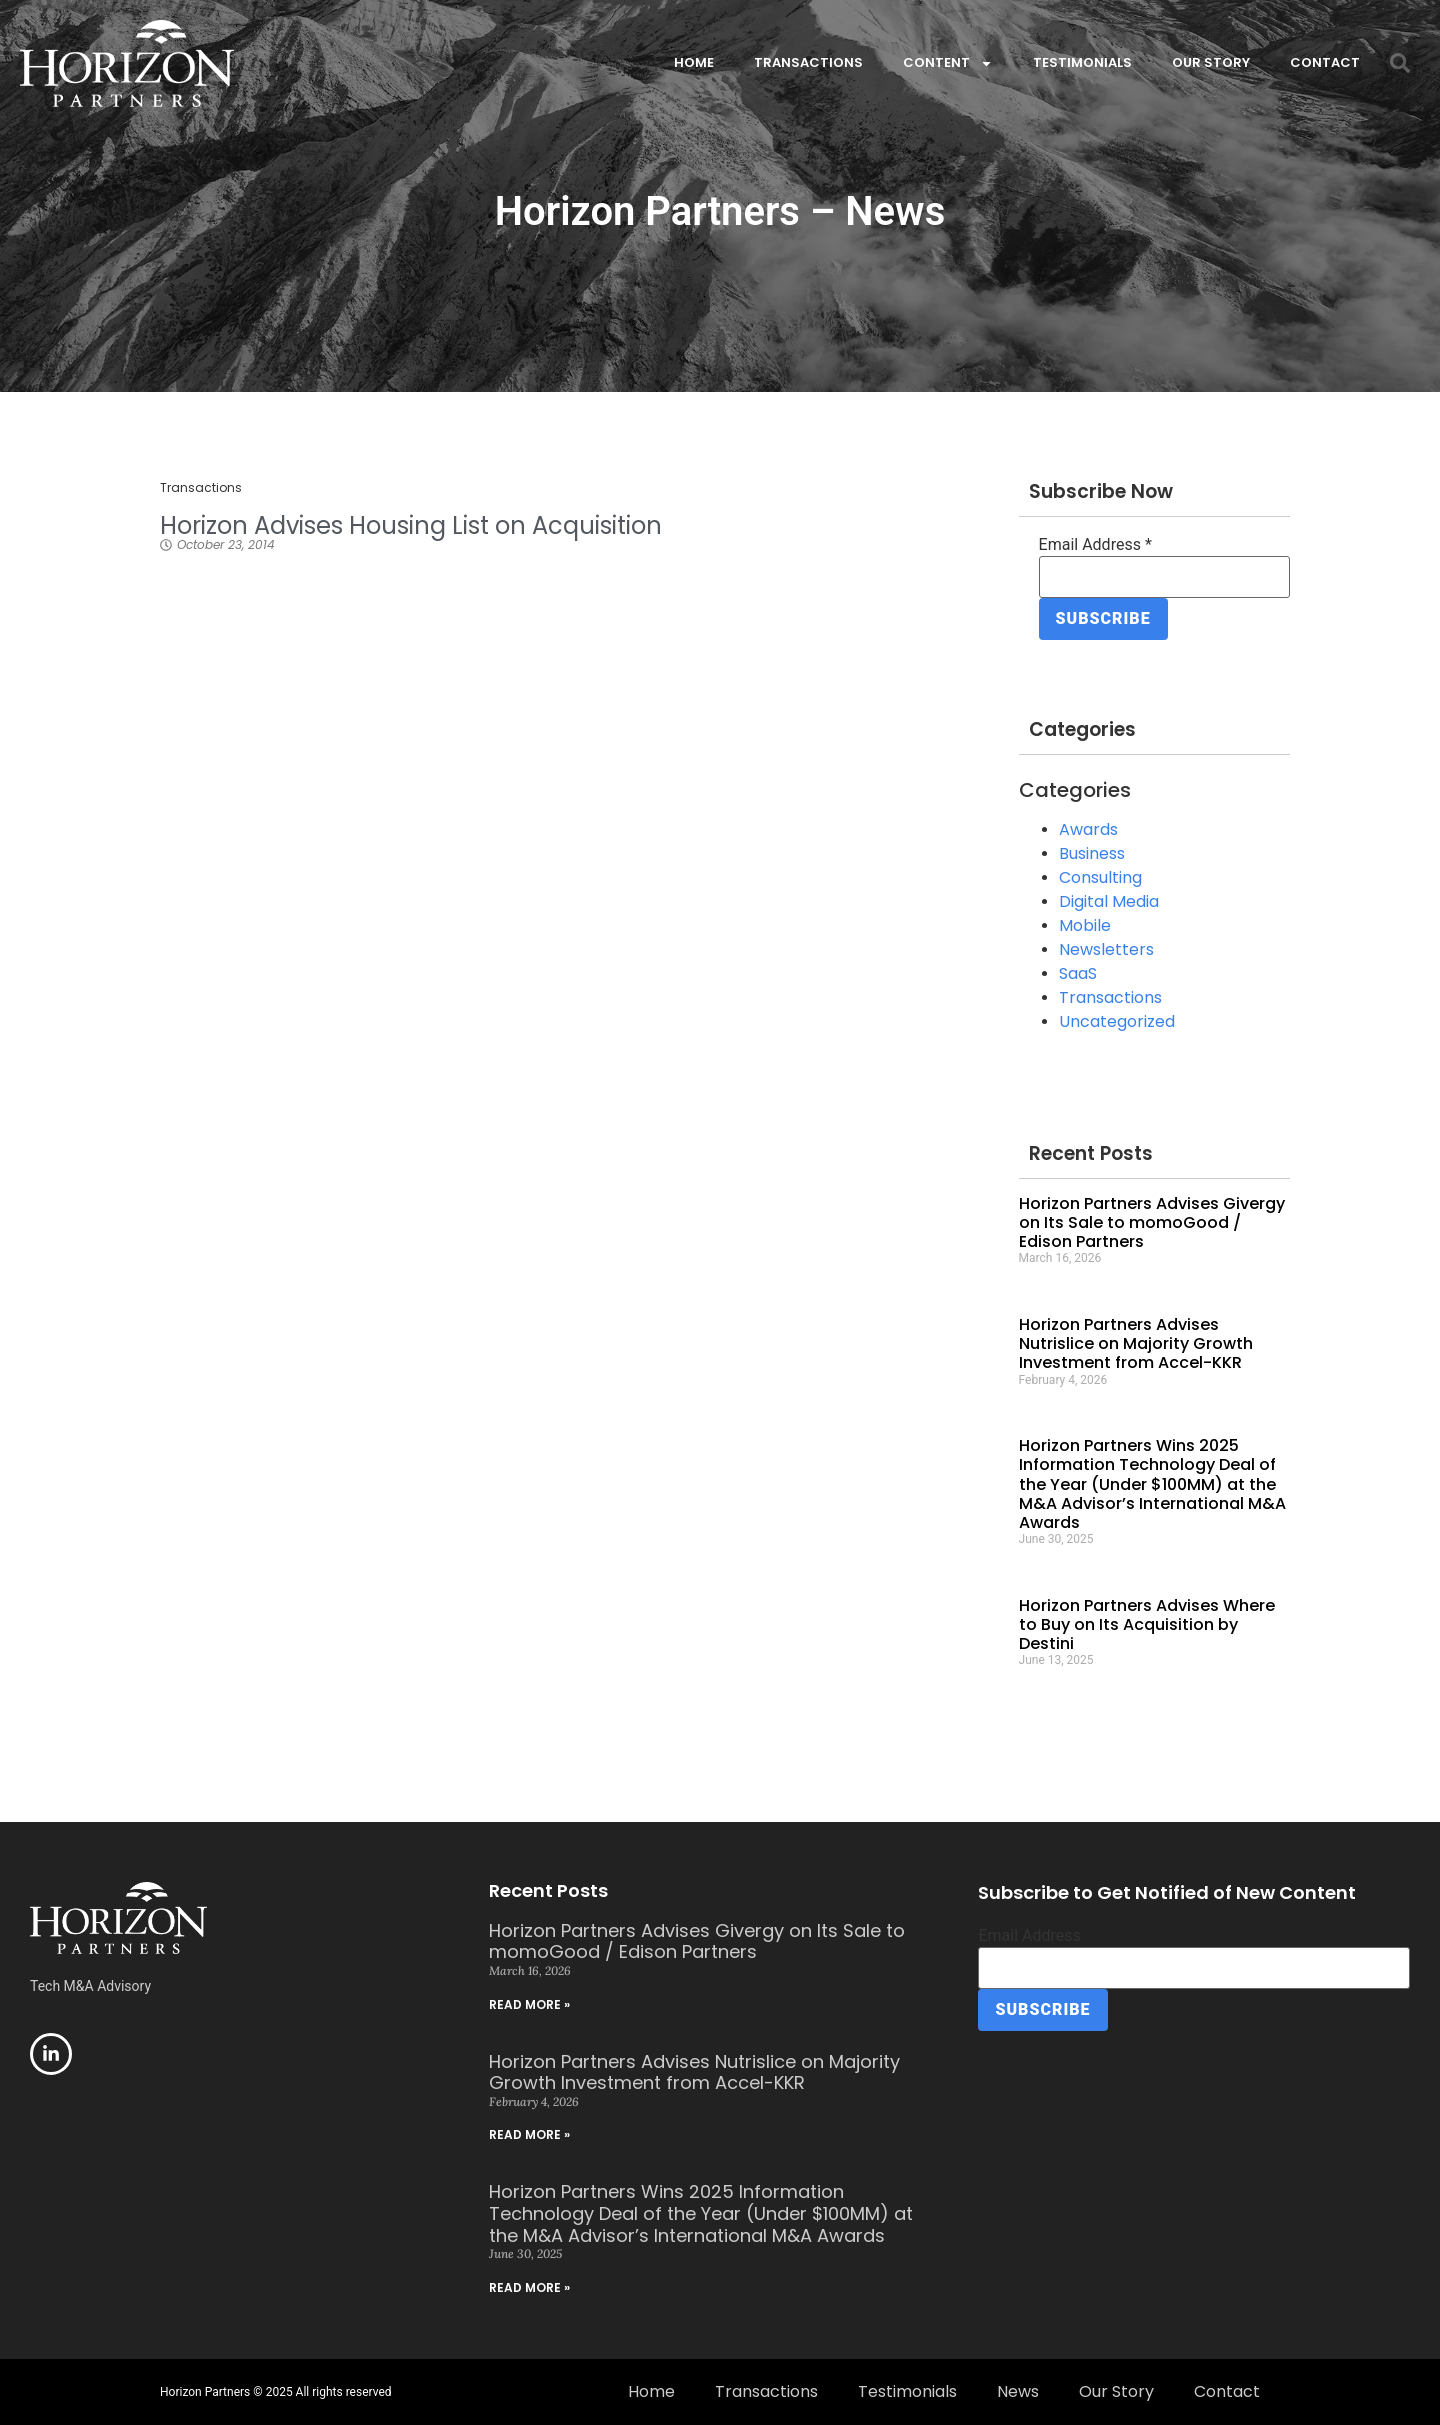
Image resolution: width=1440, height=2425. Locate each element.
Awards (1088, 829)
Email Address (1095, 545)
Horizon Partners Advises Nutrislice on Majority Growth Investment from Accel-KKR (1136, 1343)
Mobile (1085, 925)
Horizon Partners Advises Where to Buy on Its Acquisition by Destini (1147, 1624)
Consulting (1100, 877)
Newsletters (1106, 949)
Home (694, 62)
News (1018, 2391)
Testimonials (1082, 62)
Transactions (808, 62)
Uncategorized (1117, 1021)
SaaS (1078, 973)
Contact (1325, 62)
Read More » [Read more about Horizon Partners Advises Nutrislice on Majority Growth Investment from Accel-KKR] (529, 2134)
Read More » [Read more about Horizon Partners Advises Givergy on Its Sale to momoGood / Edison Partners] (529, 2004)
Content (948, 63)
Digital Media (1109, 901)
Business (1092, 853)
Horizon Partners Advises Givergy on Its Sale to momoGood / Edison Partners (1152, 1222)
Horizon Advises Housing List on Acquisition (411, 525)
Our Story (1211, 62)
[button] (1400, 63)
